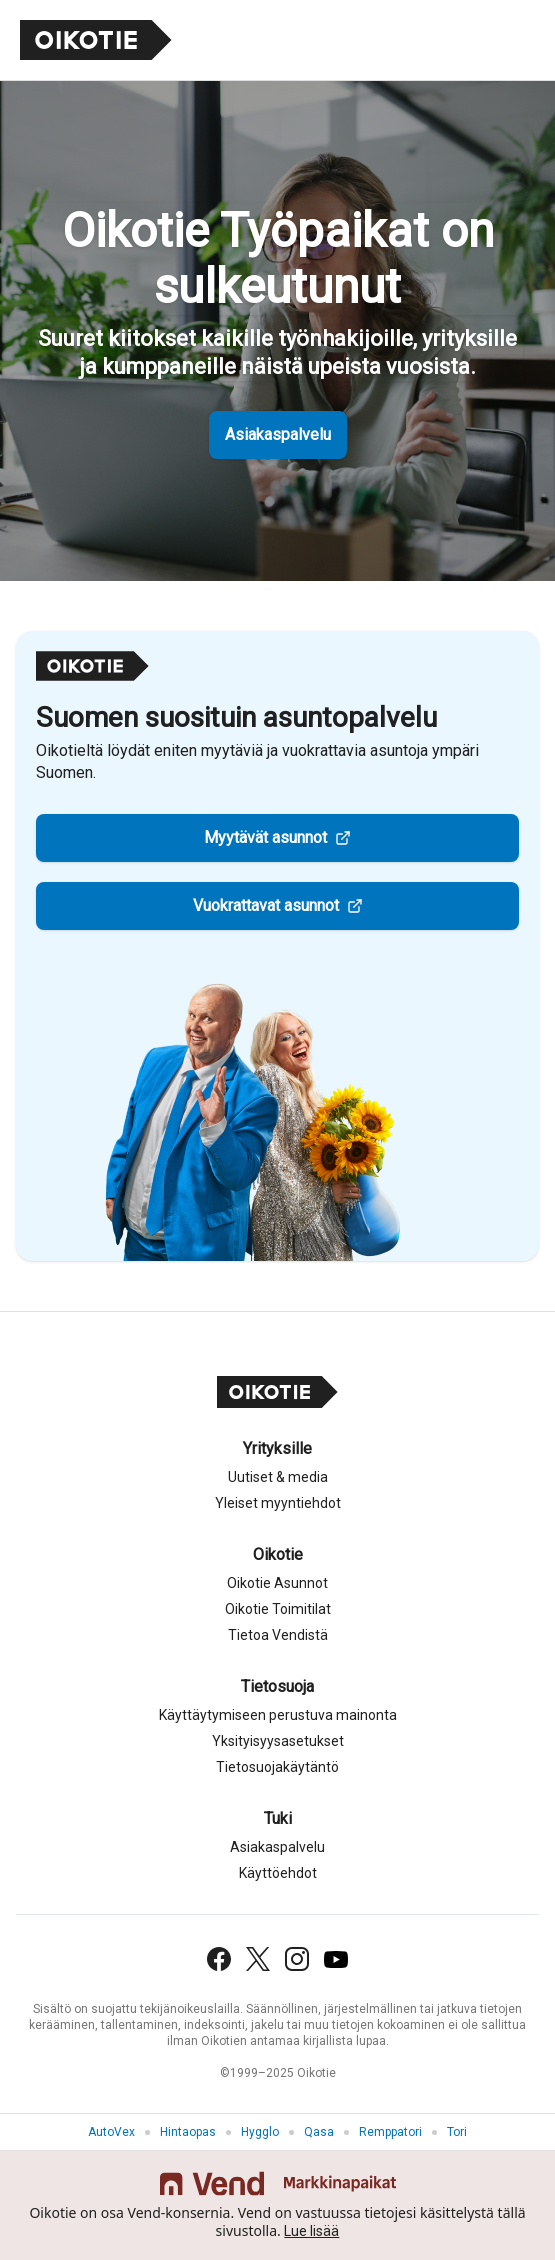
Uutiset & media (278, 1477)
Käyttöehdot (278, 1873)
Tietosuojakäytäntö (277, 1767)
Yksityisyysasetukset (278, 1741)
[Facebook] (219, 1959)
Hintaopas (188, 2132)
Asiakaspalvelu (278, 434)
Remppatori (390, 2132)
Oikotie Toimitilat (278, 1609)
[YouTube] (336, 1959)
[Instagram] (297, 1959)
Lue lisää (311, 2231)
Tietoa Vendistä (278, 1635)
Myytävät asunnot (265, 837)
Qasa (319, 2132)
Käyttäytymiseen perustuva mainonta (278, 1715)
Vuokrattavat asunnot (266, 905)
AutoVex (111, 2132)
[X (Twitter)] (258, 1959)
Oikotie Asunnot (277, 1583)
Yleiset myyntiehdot (278, 1503)
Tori (457, 2132)
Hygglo (260, 2132)
